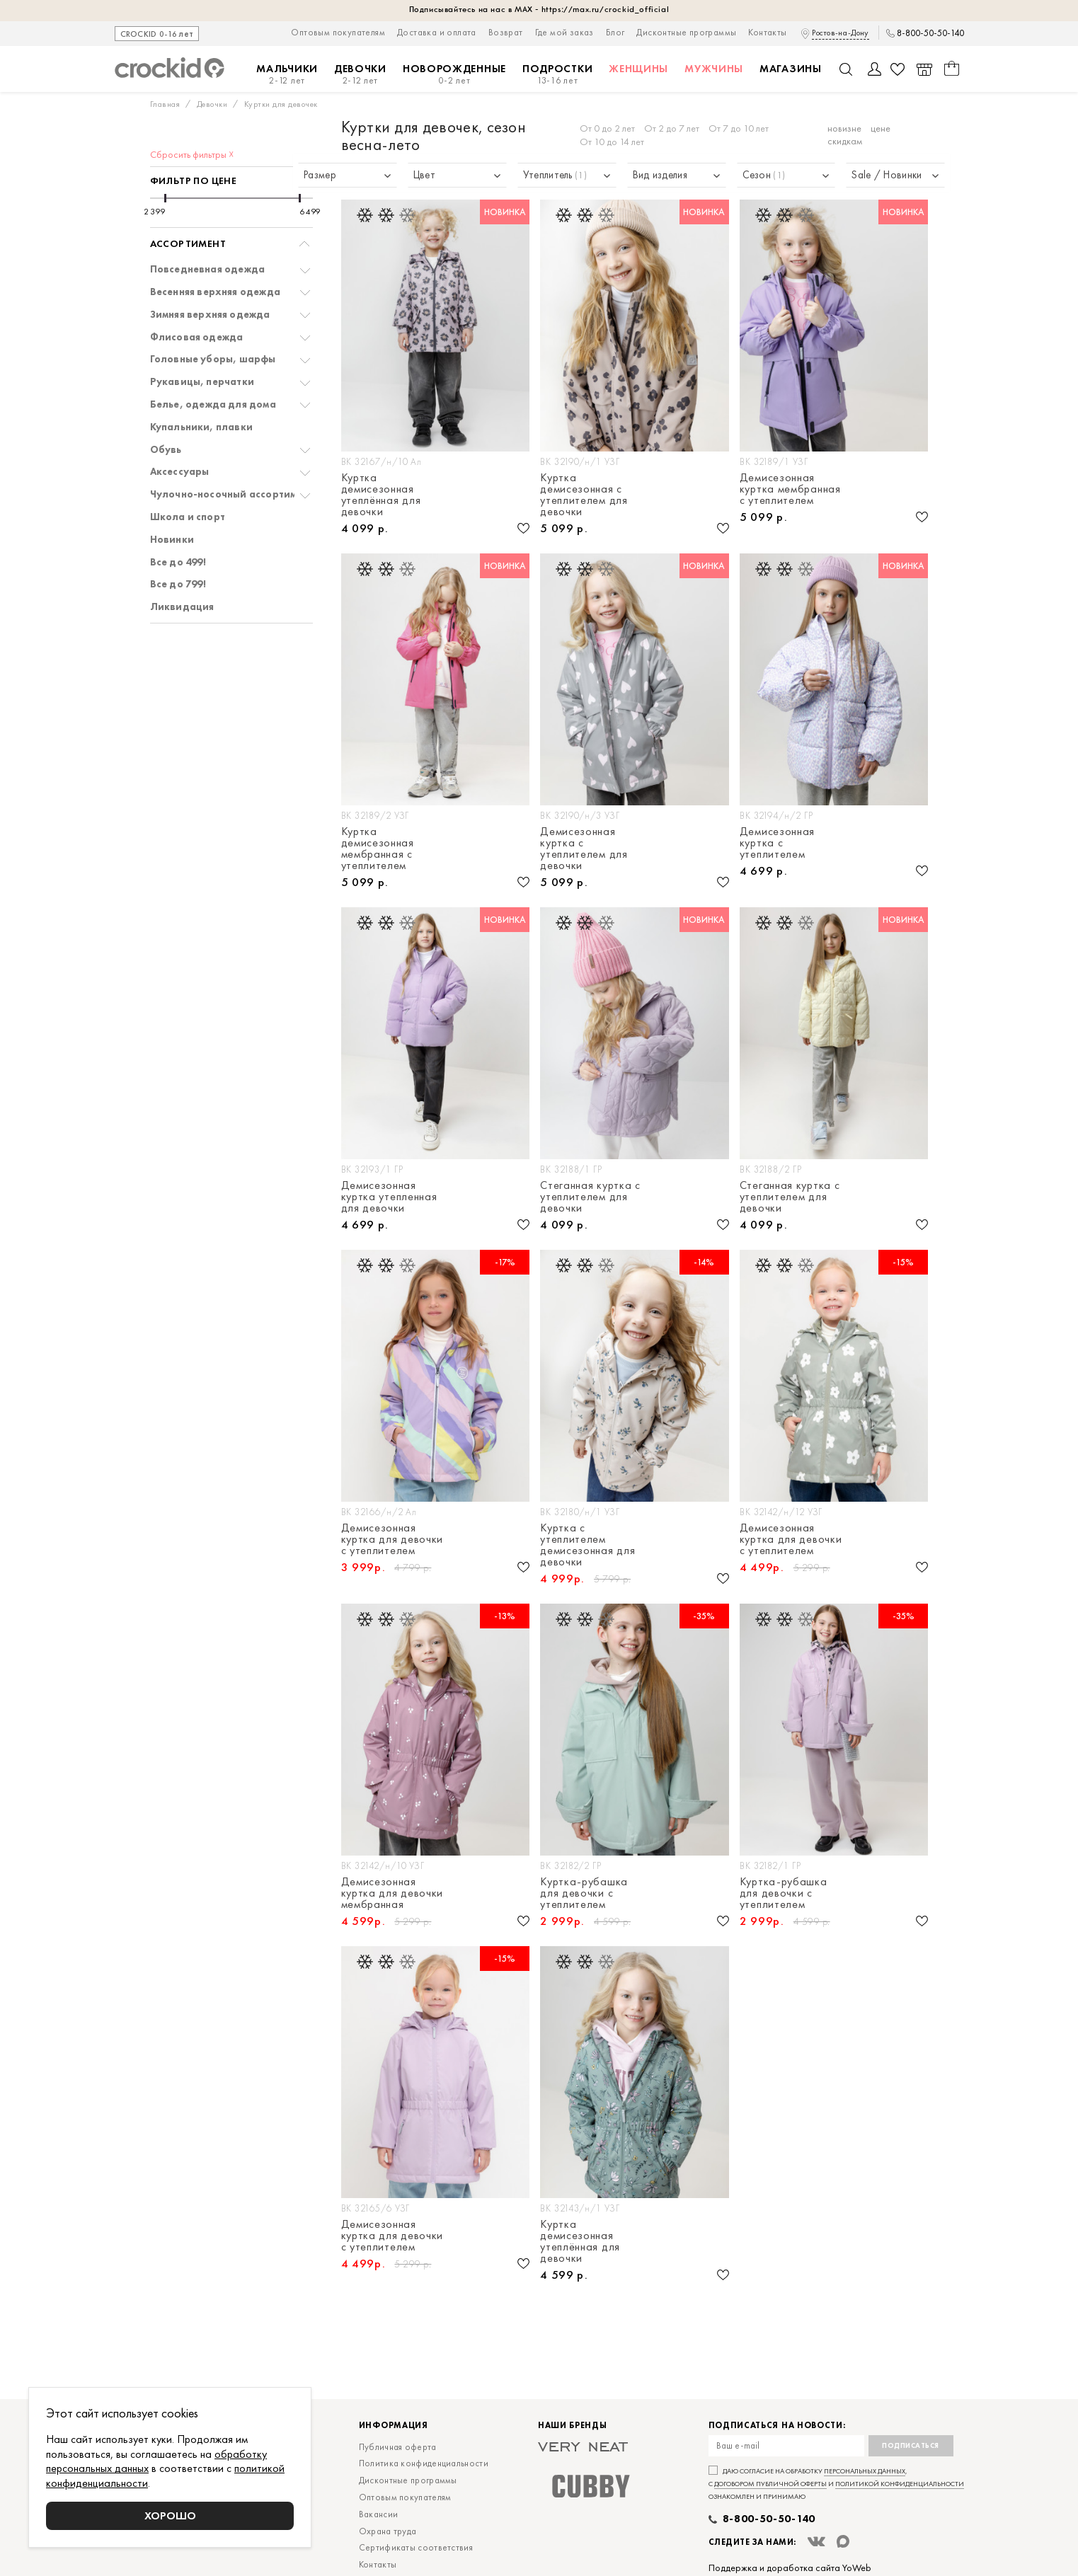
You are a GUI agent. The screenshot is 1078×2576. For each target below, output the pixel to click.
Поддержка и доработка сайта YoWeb (790, 2567)
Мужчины (713, 69)
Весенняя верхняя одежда (215, 292)
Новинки (172, 539)
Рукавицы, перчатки (202, 381)
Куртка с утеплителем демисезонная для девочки (587, 1545)
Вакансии (378, 2514)
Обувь (166, 449)
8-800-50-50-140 (930, 33)
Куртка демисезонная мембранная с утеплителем (377, 848)
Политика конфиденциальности (423, 2463)
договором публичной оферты (770, 2483)
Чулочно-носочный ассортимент (232, 494)
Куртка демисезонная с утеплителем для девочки (584, 494)
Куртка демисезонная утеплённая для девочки (381, 494)
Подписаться (910, 2445)
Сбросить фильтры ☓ (192, 154)
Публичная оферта (398, 2447)
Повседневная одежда (207, 269)
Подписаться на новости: (777, 2425)
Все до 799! (178, 584)
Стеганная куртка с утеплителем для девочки (590, 1197)
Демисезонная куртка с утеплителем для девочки (584, 848)
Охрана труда (388, 2531)
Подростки (557, 74)
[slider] (165, 198)
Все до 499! (178, 562)
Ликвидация (182, 607)
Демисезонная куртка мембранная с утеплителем (790, 489)
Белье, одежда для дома (213, 404)
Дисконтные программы (686, 32)
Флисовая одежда (196, 337)
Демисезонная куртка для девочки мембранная (392, 1893)
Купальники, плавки (201, 427)
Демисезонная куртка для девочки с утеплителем (392, 1539)
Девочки (360, 74)
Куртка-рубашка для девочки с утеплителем (584, 1893)
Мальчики (287, 74)
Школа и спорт (188, 517)
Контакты (767, 32)
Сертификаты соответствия (416, 2547)
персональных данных (864, 2471)
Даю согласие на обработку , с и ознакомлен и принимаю (836, 2483)
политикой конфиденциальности (899, 2483)
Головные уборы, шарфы (213, 359)
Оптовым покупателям (338, 32)
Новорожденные (454, 74)
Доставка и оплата (436, 32)
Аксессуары (180, 471)
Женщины (638, 69)
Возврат (505, 32)
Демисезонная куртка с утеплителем (777, 843)
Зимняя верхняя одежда (210, 314)
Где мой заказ (564, 32)
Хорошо (170, 2515)
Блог (615, 32)
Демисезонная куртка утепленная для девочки (389, 1197)
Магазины (790, 69)
